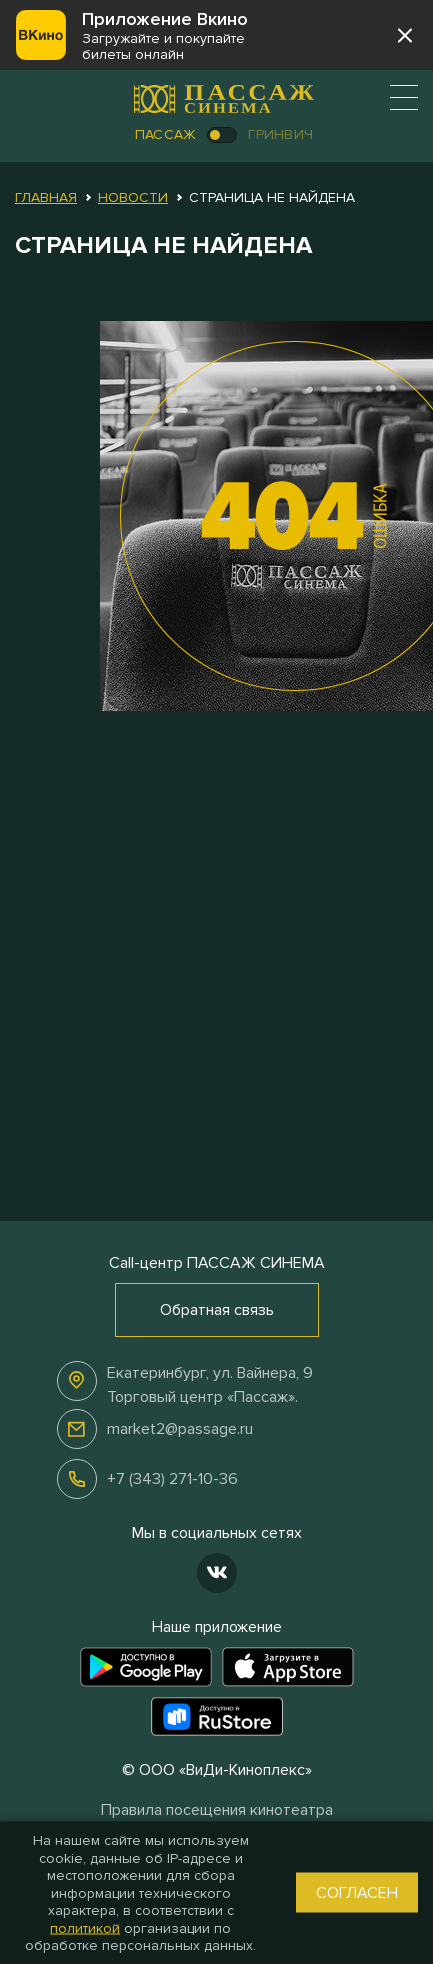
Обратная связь (217, 1310)
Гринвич (280, 134)
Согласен (357, 1893)
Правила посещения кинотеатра (217, 1810)
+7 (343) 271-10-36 (172, 1479)
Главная (46, 197)
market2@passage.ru (180, 1429)
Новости (133, 197)
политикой (85, 1927)
